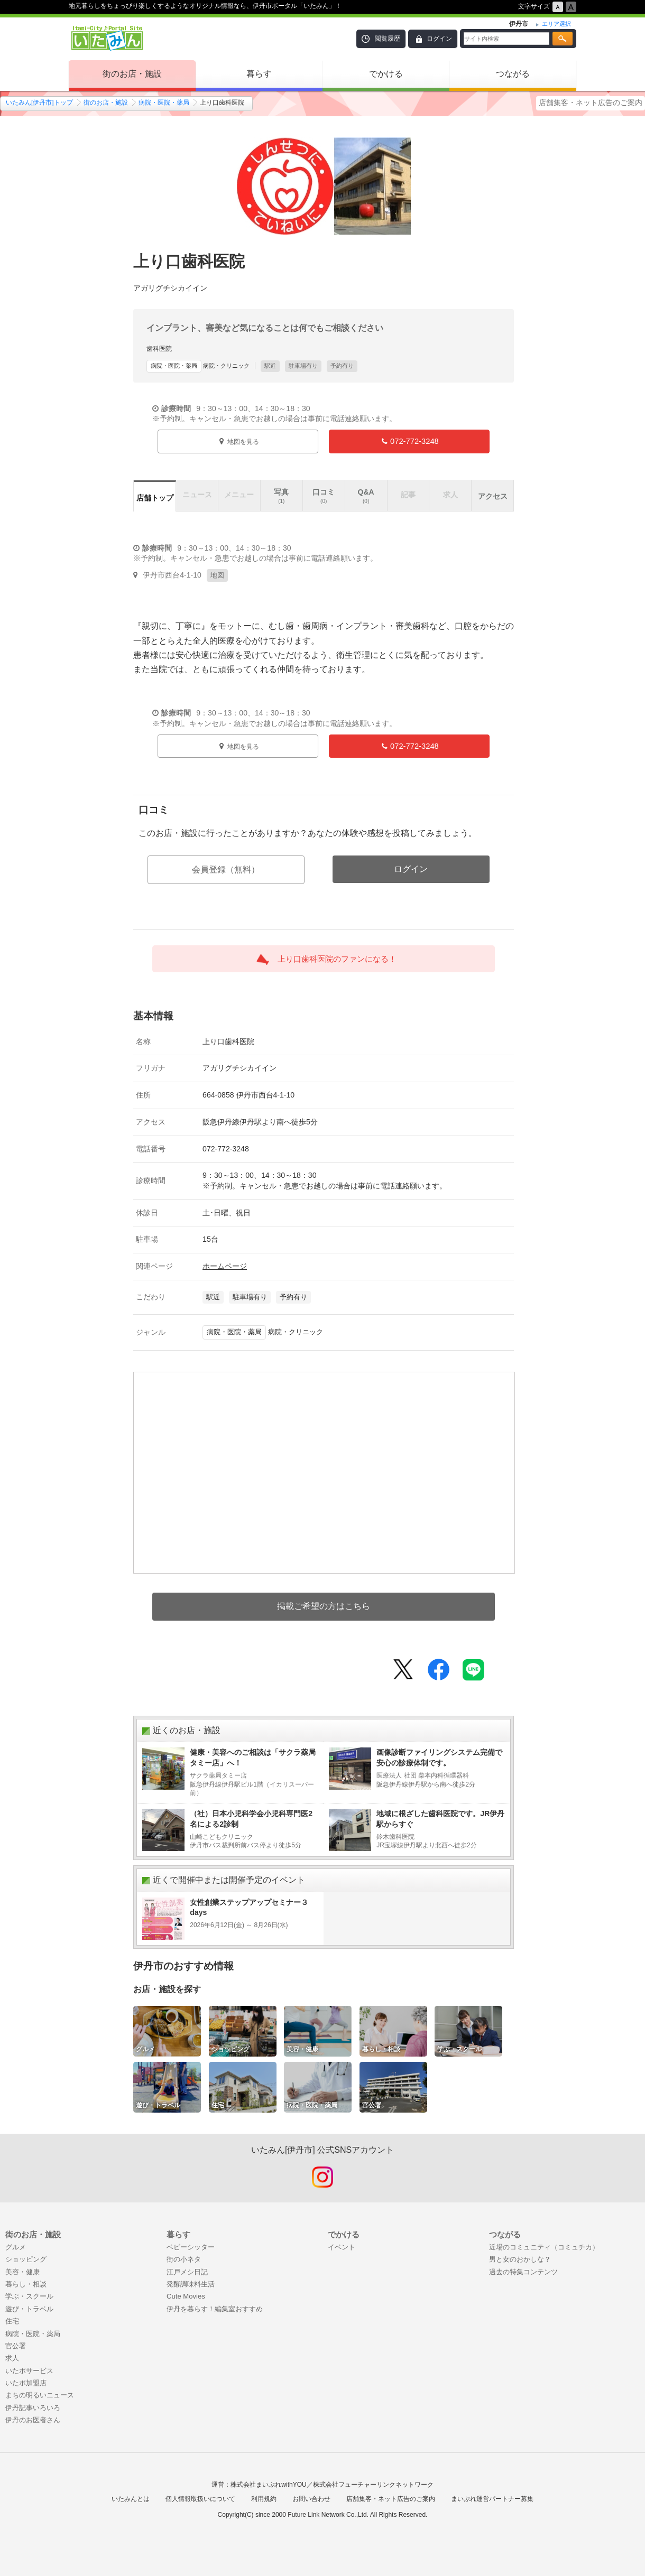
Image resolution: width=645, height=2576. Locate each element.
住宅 (12, 2321)
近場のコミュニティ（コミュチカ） (544, 2247)
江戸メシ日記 (187, 2272)
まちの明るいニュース (39, 2395)
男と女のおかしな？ (520, 2259)
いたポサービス (29, 2371)
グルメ (15, 2247)
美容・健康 (22, 2272)
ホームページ (224, 1266)
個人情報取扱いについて (200, 2499)
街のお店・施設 (132, 73)
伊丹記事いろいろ (32, 2408)
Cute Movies (186, 2296)
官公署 (15, 2346)
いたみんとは (131, 2499)
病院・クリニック (198, 365)
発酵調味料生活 (191, 2284)
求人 (12, 2358)
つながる (513, 73)
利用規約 (264, 2499)
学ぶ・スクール (29, 2296)
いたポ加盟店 (26, 2383)
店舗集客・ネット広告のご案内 (590, 102)
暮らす (259, 73)
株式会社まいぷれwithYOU (268, 2484)
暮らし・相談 (26, 2284)
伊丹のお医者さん (32, 2420)
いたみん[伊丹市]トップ (39, 102)
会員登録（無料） (226, 869)
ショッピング (26, 2259)
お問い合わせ (311, 2499)
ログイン (439, 38)
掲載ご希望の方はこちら (323, 1606)
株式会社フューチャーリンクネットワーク (373, 2484)
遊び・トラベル (29, 2309)
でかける (386, 73)
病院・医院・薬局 (164, 102)
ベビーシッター (191, 2247)
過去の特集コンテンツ (523, 2272)
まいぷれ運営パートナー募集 (492, 2499)
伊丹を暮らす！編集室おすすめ (215, 2309)
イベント (341, 2247)
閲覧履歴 (387, 38)
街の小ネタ (184, 2259)
